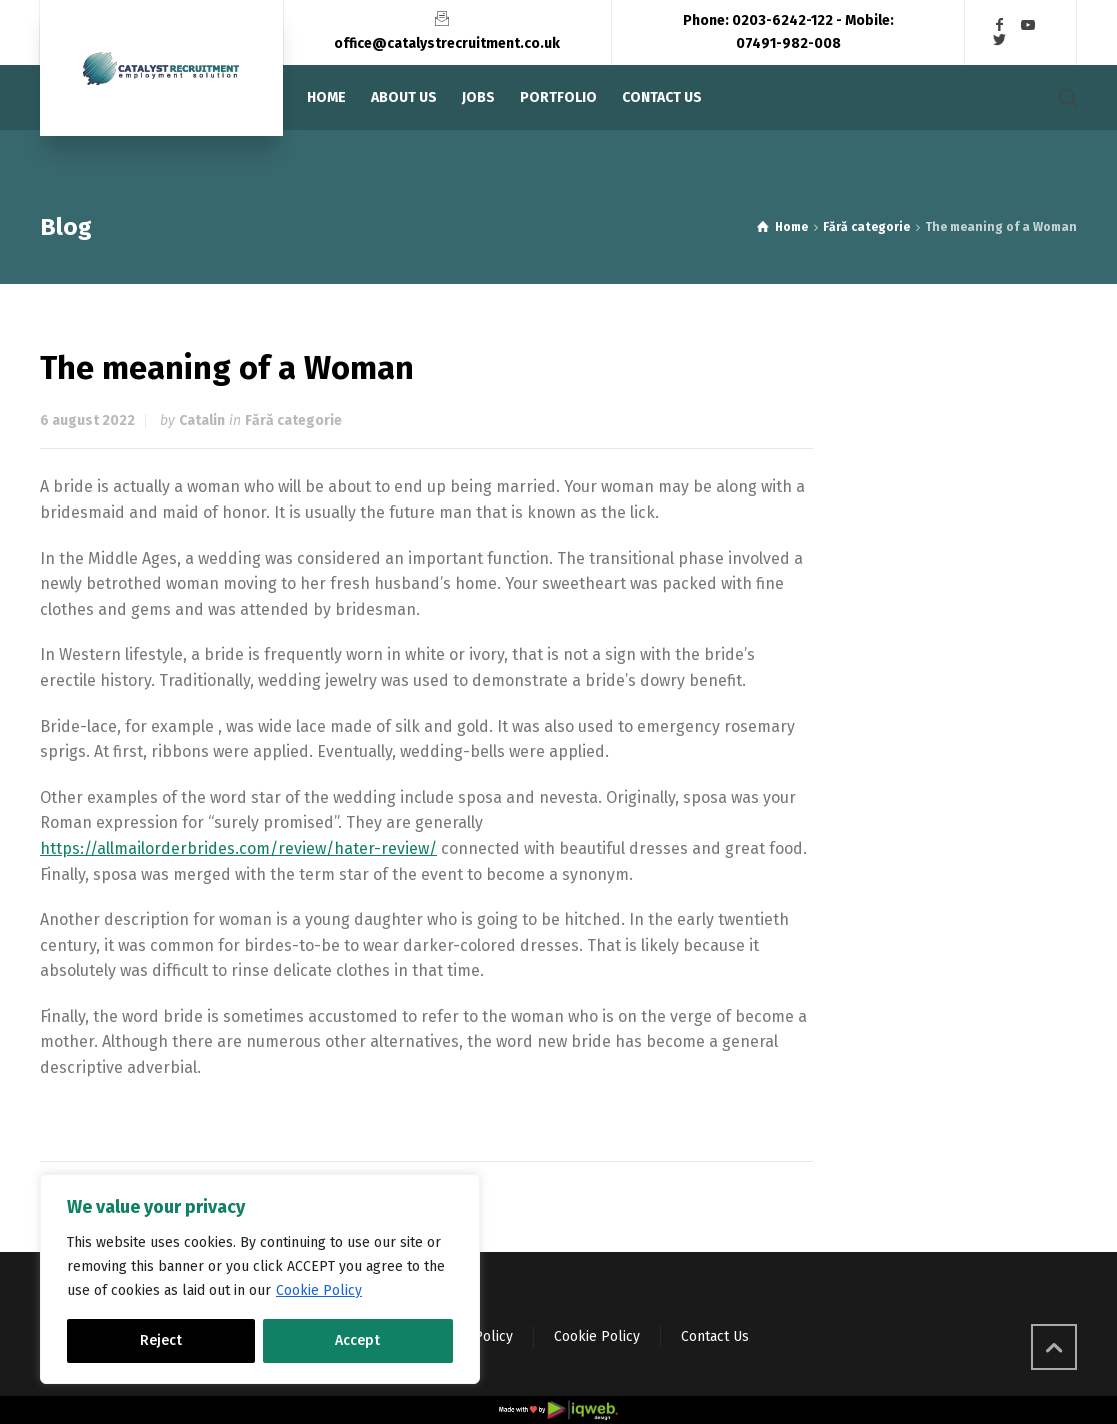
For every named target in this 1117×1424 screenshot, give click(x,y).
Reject (161, 1340)
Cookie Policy (319, 1290)
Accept (357, 1340)
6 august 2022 (87, 420)
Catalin (202, 420)
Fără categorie (293, 420)
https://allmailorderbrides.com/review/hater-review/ (238, 848)
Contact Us (715, 1336)
